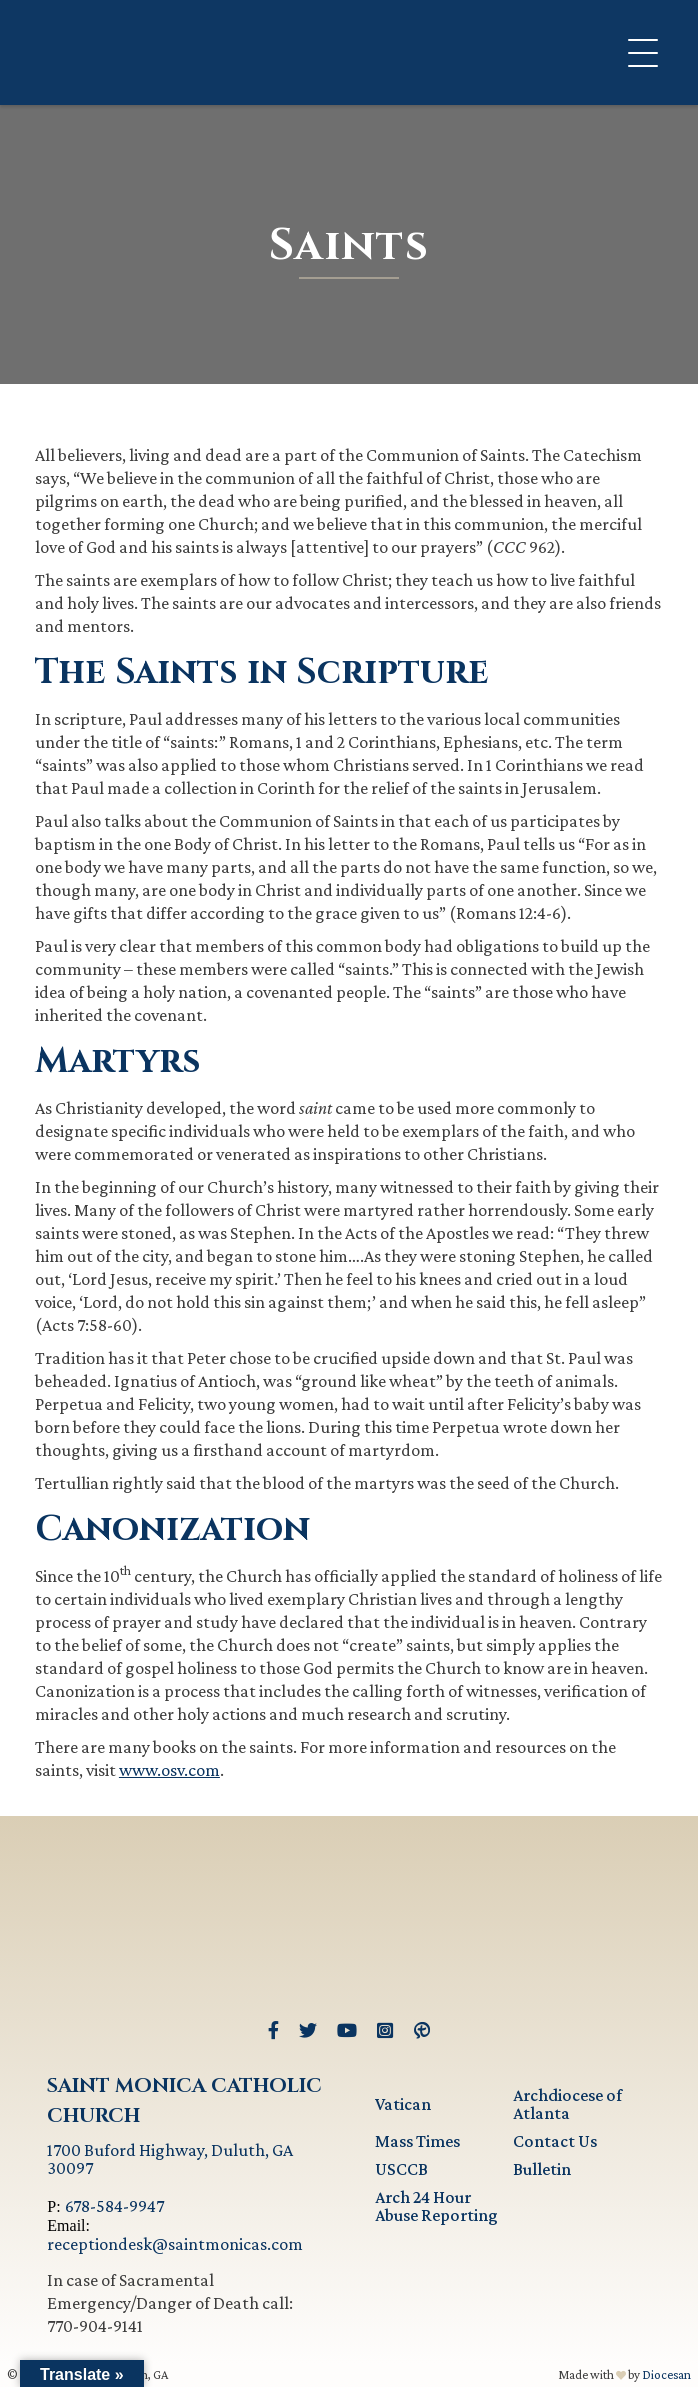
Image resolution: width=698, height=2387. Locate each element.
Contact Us (555, 2141)
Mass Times (417, 2141)
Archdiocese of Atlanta (567, 2104)
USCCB (401, 2169)
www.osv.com (169, 1770)
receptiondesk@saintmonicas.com (175, 2244)
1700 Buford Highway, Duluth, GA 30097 (170, 2159)
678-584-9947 (114, 2206)
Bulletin (542, 2169)
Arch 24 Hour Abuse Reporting (436, 2206)
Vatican (403, 2104)
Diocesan (666, 2374)
